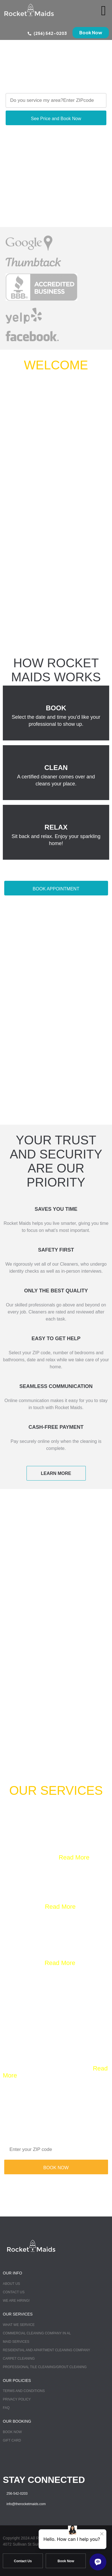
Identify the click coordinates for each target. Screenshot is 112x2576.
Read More (74, 1857)
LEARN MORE (56, 1473)
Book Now (12, 2432)
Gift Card (12, 2440)
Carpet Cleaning (19, 2359)
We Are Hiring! (16, 2301)
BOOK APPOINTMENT (56, 888)
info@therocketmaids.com (26, 2504)
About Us (11, 2284)
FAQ (6, 2408)
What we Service (19, 2325)
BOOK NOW (56, 2167)
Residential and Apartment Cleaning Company (46, 2350)
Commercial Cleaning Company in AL (37, 2333)
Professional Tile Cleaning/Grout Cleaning (45, 2367)
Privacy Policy (17, 2399)
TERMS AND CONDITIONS (24, 2391)
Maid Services (16, 2342)
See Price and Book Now (56, 118)
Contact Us (14, 2292)
